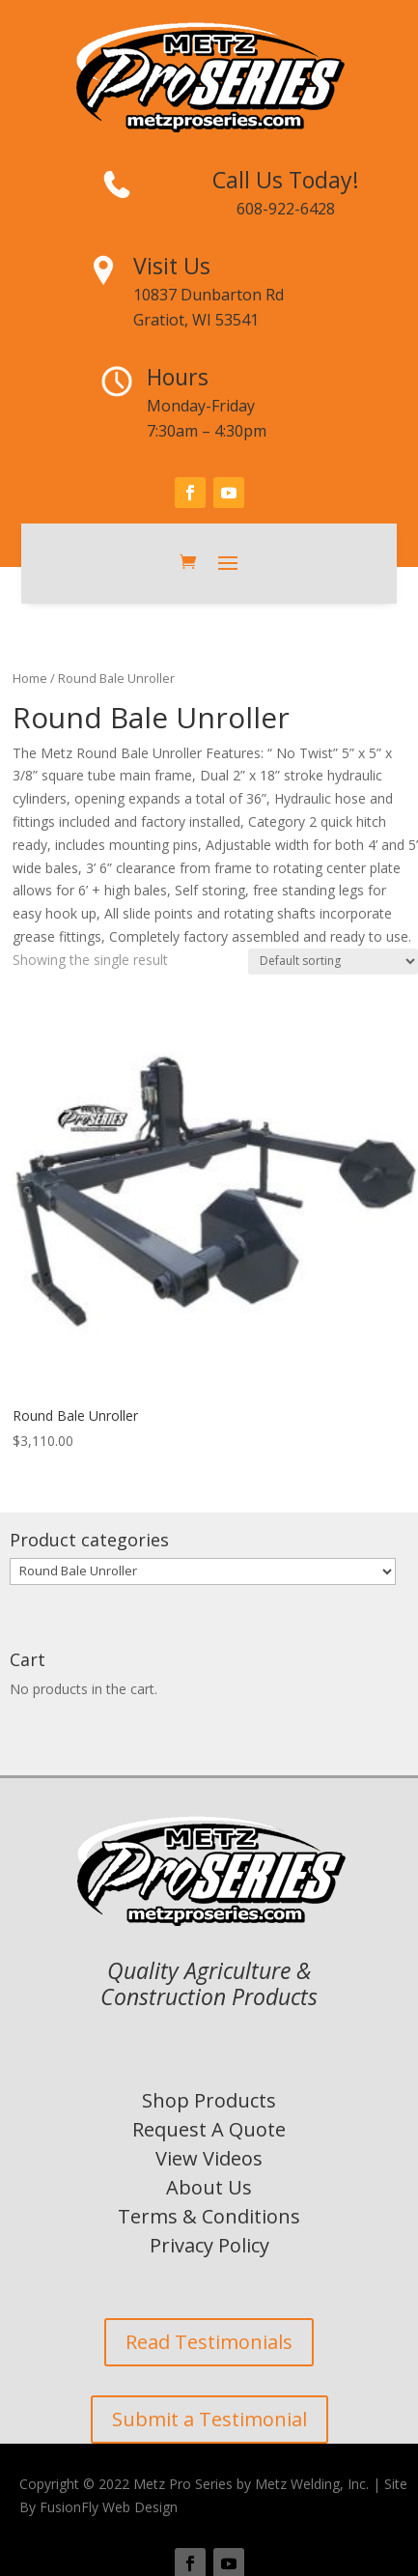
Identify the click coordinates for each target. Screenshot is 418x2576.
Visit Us (171, 265)
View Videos (209, 2158)
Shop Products (209, 2100)
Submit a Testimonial (209, 2419)
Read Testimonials (209, 2342)
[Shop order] (333, 961)
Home (30, 678)
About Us (209, 2187)
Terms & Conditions (209, 2216)
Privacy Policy (209, 2245)
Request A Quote (209, 2129)
